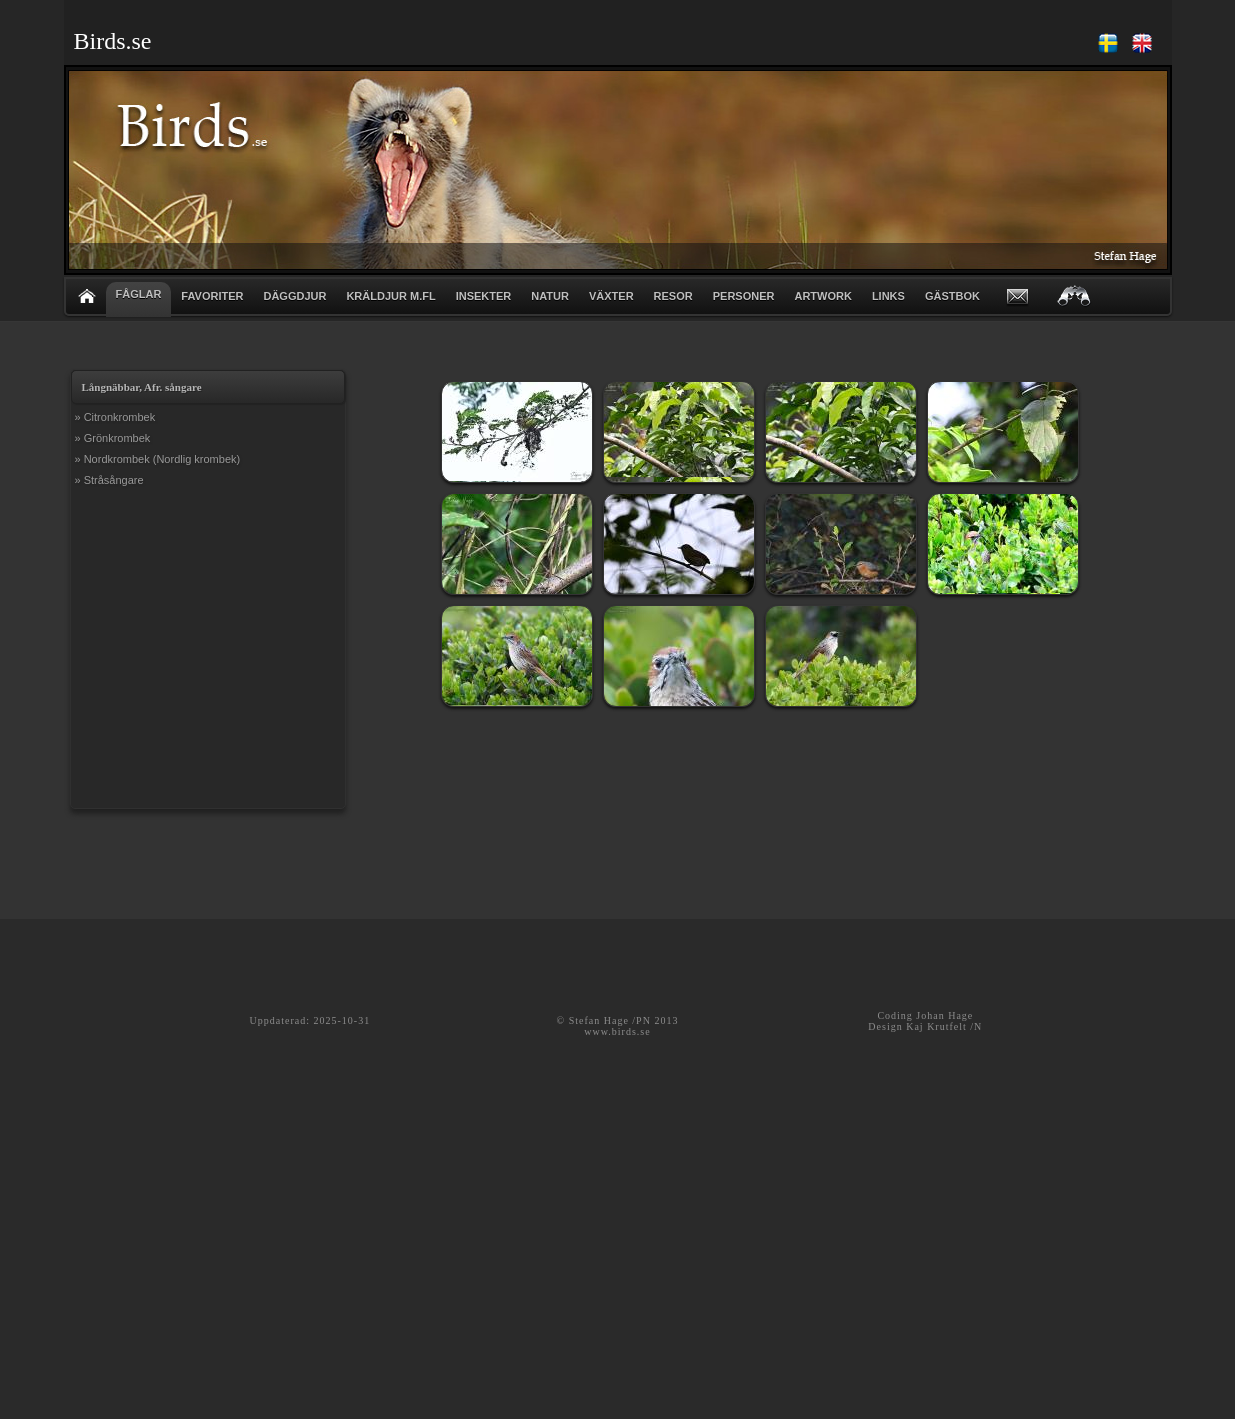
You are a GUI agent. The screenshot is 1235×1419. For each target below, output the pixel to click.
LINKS (888, 296)
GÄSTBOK (952, 296)
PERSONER (744, 296)
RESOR (673, 296)
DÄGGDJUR (294, 296)
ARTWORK (822, 296)
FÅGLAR (139, 294)
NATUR (550, 296)
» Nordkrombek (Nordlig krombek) (158, 459)
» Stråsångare (109, 480)
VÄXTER (611, 296)
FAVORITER (212, 296)
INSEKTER (484, 296)
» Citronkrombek (115, 417)
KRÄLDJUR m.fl (390, 296)
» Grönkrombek (113, 438)
